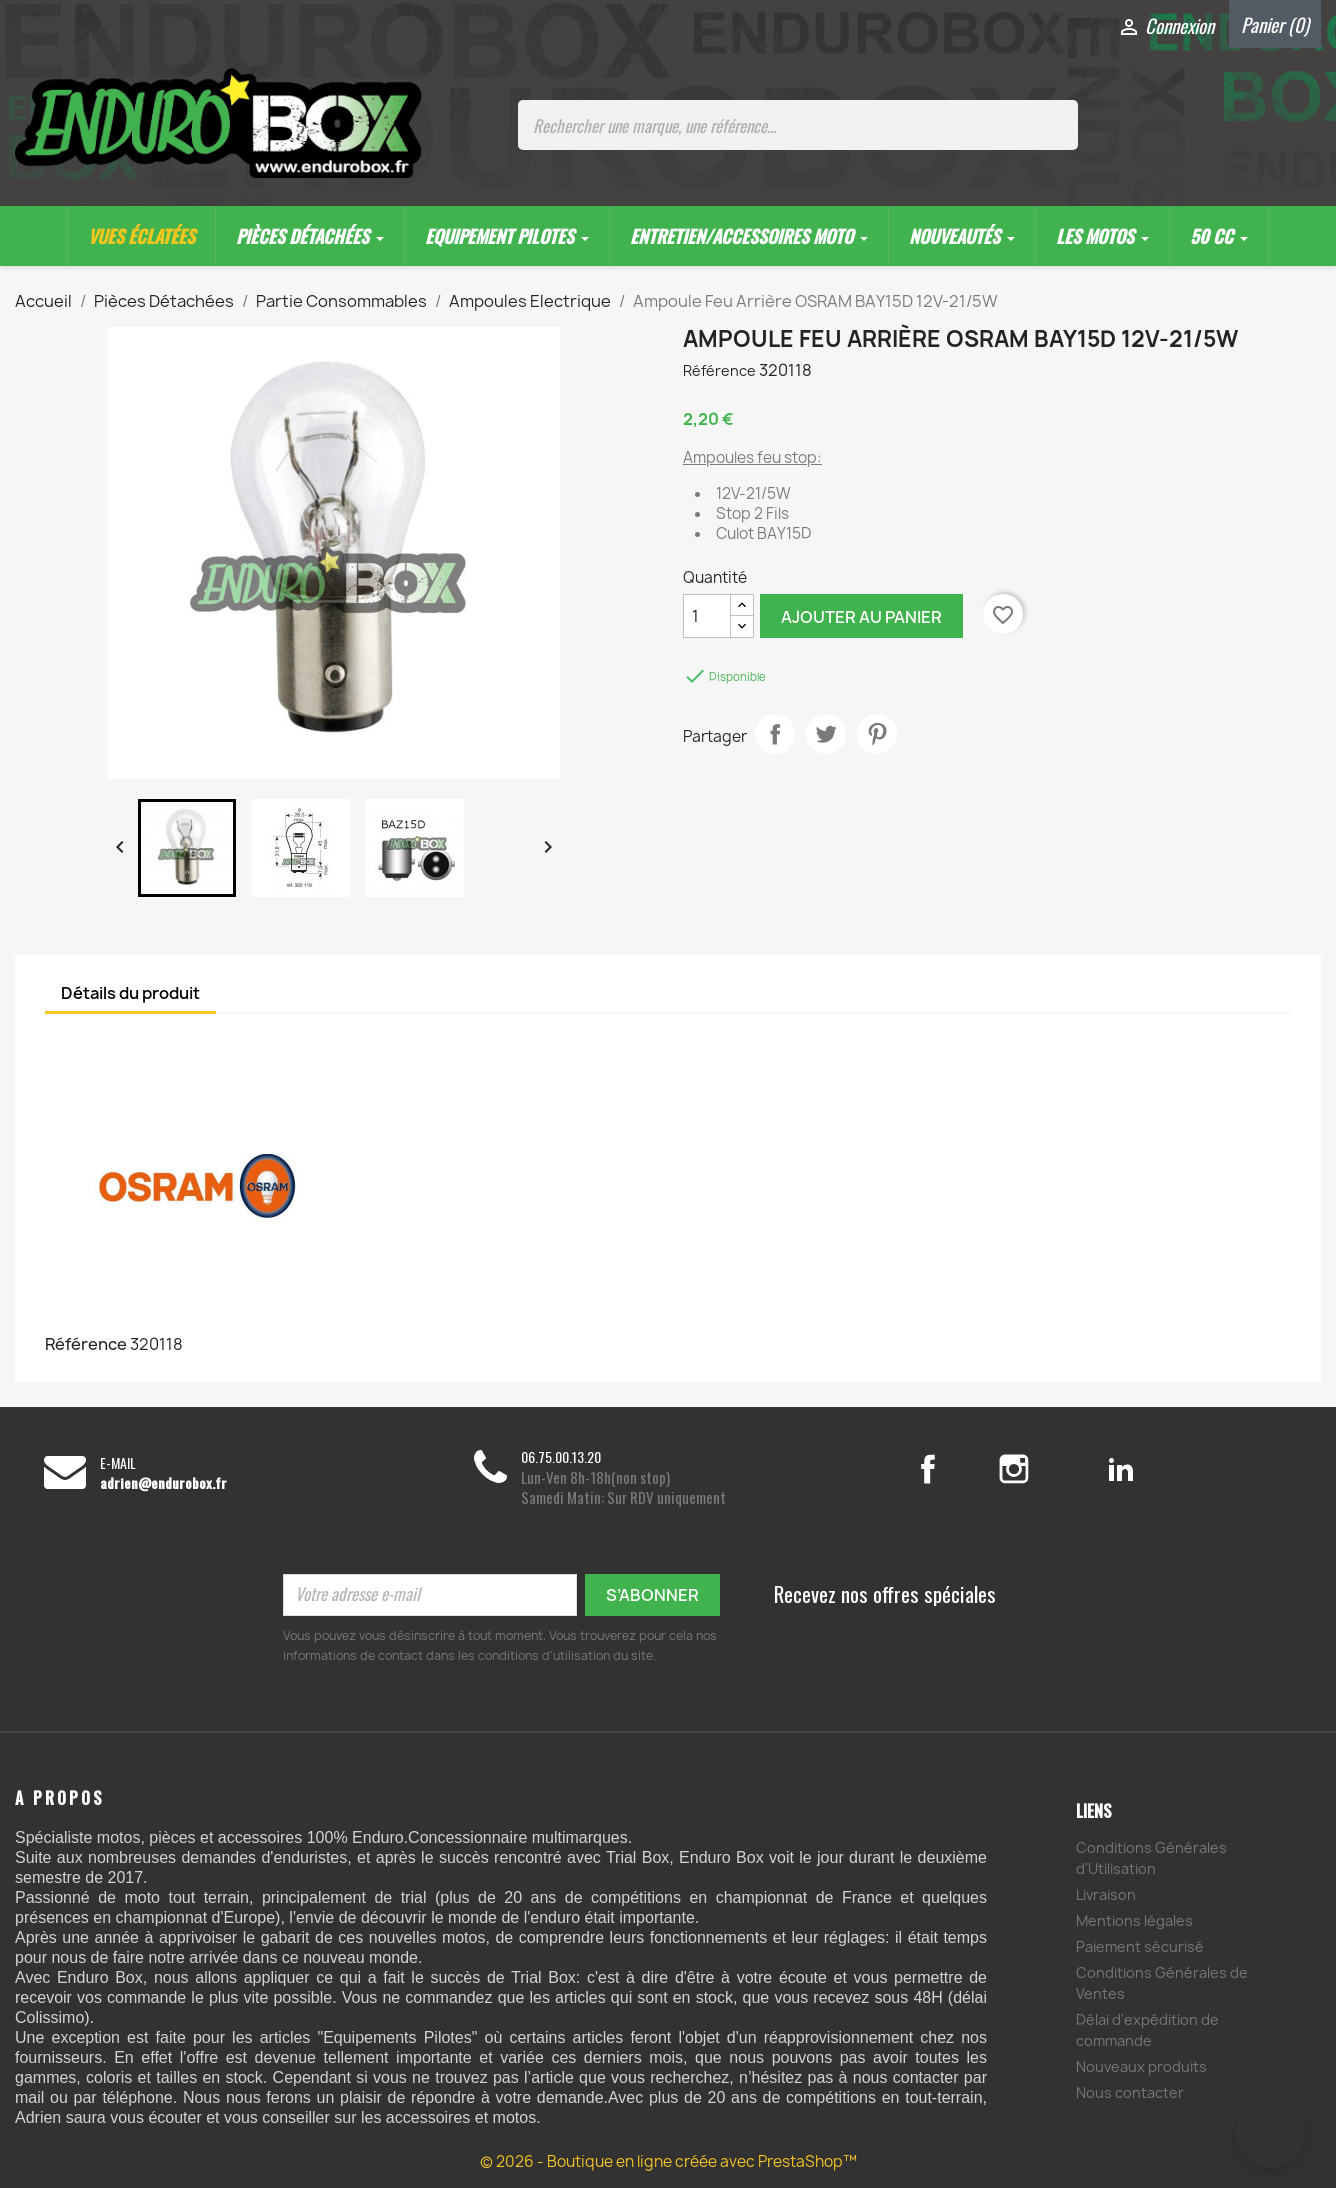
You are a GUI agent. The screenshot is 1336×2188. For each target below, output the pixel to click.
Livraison (1106, 1894)
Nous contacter (1130, 2092)
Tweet (826, 734)
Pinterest (877, 734)
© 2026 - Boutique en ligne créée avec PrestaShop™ (668, 2161)
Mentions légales (1134, 1920)
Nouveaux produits (1141, 2066)
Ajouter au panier (861, 617)
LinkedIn (1121, 1469)
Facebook (949, 1469)
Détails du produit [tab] (130, 993)
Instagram (1038, 1469)
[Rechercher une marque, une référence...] (798, 125)
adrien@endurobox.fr (163, 1483)
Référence (719, 370)
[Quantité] (707, 616)
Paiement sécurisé (1140, 1946)
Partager (775, 734)
